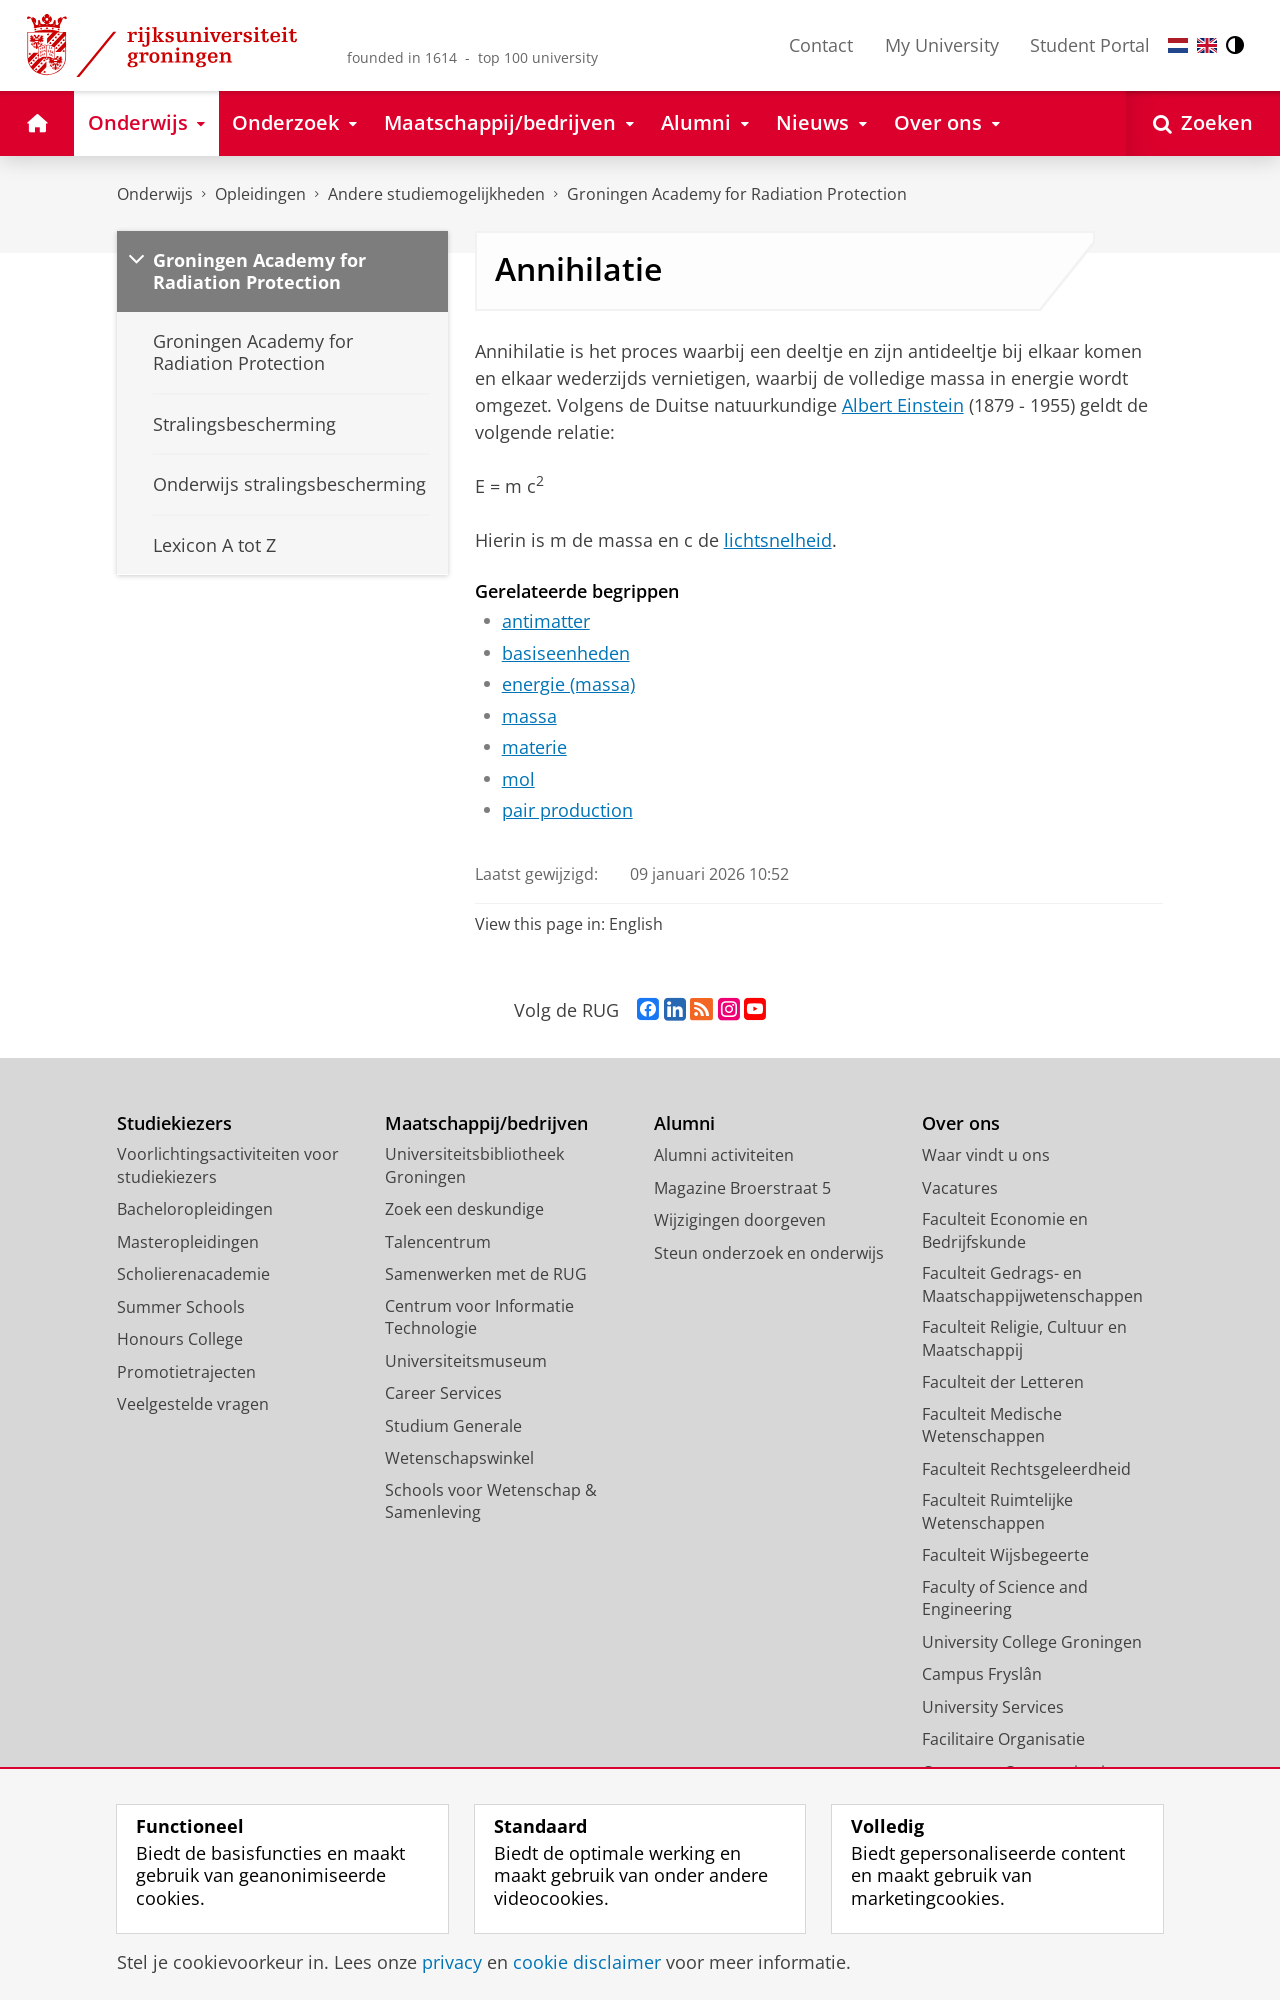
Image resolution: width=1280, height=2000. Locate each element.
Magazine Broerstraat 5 (742, 1188)
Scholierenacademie (193, 1274)
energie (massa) (568, 684)
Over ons (961, 1123)
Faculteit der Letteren (1003, 1382)
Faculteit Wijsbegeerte (1005, 1555)
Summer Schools (181, 1307)
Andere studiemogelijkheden (436, 194)
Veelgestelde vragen (193, 1404)
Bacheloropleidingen (195, 1209)
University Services (993, 1707)
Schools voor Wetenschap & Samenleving (491, 1501)
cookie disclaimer (587, 1962)
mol (518, 779)
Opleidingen (260, 194)
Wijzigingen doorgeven (740, 1220)
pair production (567, 810)
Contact (821, 45)
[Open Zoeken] (1203, 123)
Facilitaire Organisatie (1003, 1739)
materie (534, 747)
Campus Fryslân (982, 1674)
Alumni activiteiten (724, 1155)
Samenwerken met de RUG (486, 1274)
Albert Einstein (903, 405)
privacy (452, 1962)
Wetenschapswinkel (459, 1458)
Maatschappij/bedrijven (486, 1123)
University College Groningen (1032, 1642)
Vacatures (960, 1188)
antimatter (546, 621)
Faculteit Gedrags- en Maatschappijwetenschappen (1032, 1284)
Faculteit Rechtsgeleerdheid (1026, 1469)
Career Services (443, 1393)
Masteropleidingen (188, 1242)
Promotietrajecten (186, 1372)
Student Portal (1090, 45)
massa (529, 716)
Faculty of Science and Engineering (1005, 1598)
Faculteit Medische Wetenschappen (992, 1425)
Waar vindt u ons (986, 1155)
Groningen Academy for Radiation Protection (737, 194)
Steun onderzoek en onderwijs (769, 1253)
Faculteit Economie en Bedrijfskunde (1005, 1230)
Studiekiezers (174, 1123)
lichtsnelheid (778, 540)
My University (942, 45)
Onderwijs (155, 194)
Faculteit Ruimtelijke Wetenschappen (997, 1511)
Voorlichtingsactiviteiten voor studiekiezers (228, 1165)
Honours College (180, 1339)
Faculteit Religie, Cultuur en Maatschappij (1024, 1338)
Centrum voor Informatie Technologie (479, 1317)
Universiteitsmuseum (466, 1361)
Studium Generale (453, 1426)
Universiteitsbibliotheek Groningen (474, 1165)
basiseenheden (566, 653)
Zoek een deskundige (464, 1209)
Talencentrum (438, 1242)
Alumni (684, 1123)
